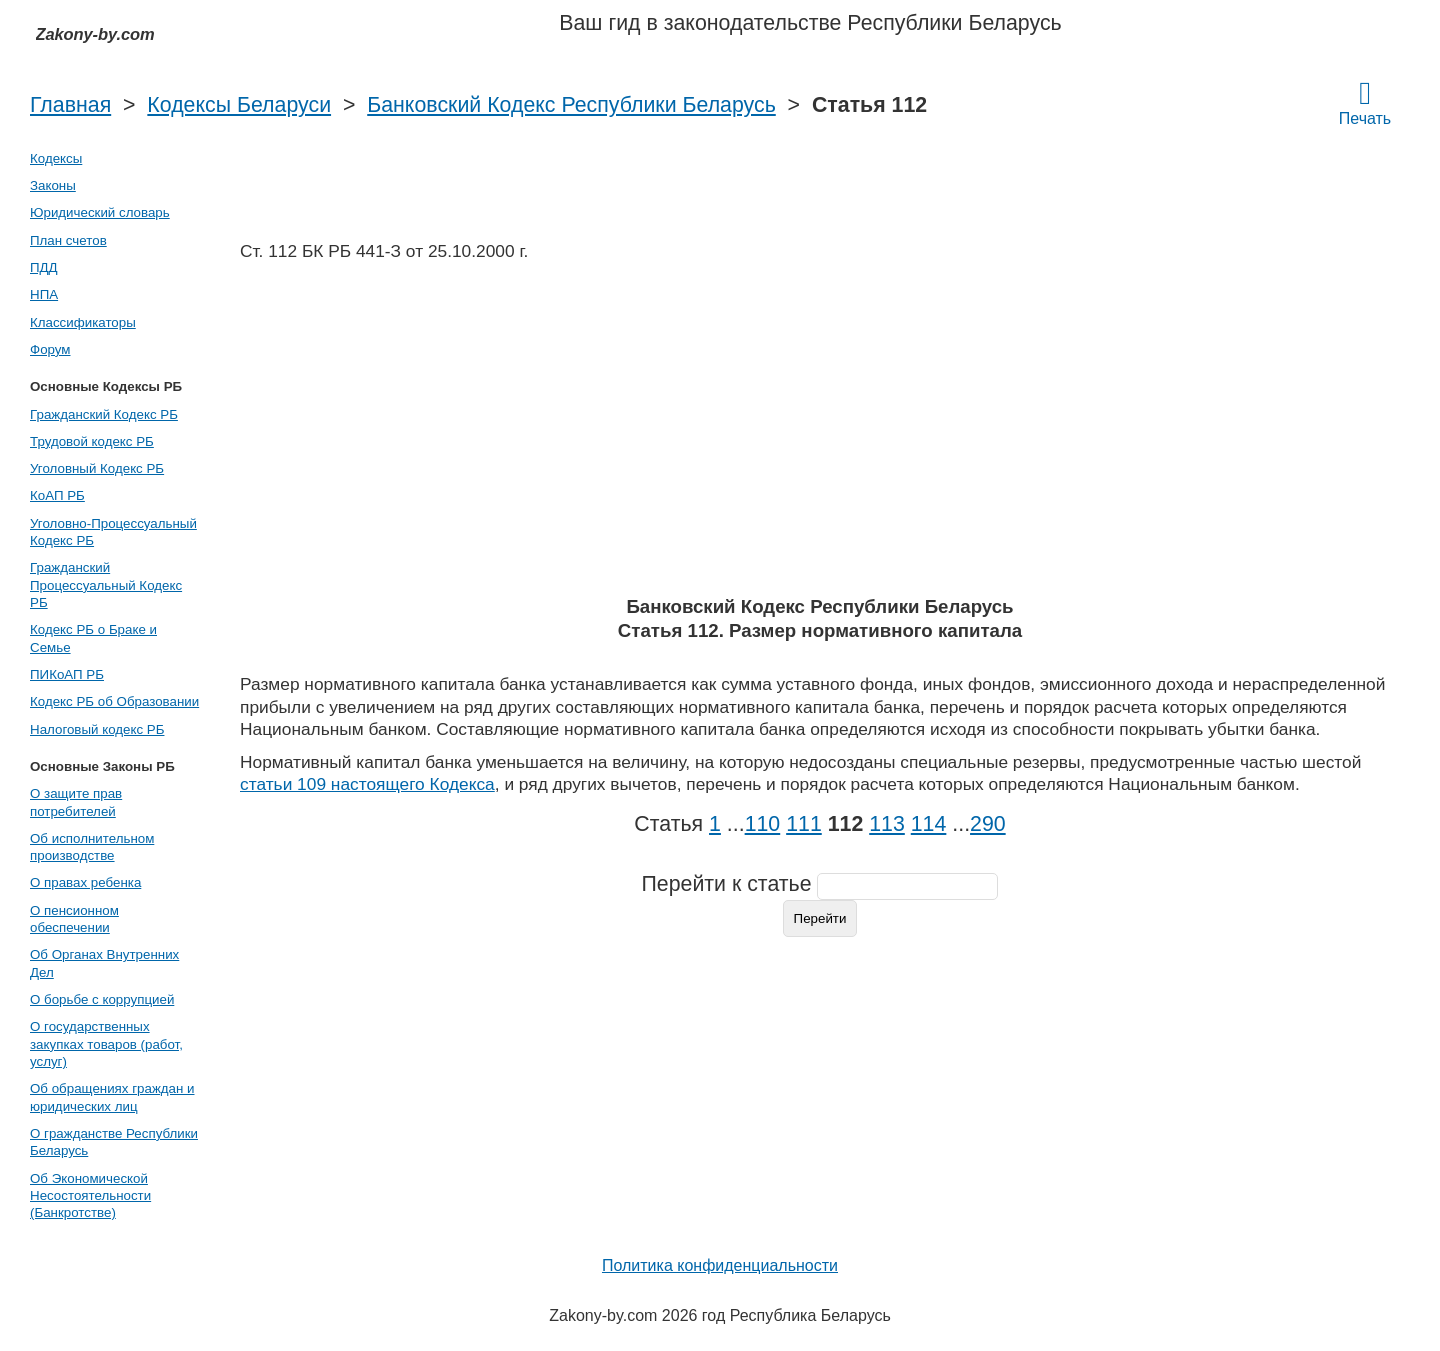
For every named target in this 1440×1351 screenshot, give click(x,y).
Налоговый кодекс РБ (97, 729)
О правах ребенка (85, 882)
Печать (1365, 102)
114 (929, 824)
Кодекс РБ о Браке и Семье (93, 638)
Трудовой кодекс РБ (92, 441)
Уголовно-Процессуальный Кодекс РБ (113, 532)
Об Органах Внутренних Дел (104, 963)
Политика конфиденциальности (720, 1265)
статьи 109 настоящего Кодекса (367, 784)
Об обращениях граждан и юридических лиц (112, 1097)
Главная (70, 105)
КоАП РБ (57, 495)
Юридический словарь (100, 212)
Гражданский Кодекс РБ (104, 414)
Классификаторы (83, 322)
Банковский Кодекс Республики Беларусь (571, 105)
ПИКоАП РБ (67, 674)
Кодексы (56, 158)
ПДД (44, 267)
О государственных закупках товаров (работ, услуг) (106, 1044)
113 (887, 824)
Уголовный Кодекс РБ (97, 468)
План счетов (68, 240)
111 (804, 824)
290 (988, 824)
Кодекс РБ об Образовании (114, 701)
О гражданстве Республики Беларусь (114, 1142)
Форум (50, 349)
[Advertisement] (820, 435)
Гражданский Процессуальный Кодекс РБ (106, 585)
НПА (44, 294)
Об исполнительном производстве (92, 847)
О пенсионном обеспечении (74, 919)
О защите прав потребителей (76, 802)
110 (763, 824)
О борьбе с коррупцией (102, 999)
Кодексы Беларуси (239, 105)
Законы (53, 185)
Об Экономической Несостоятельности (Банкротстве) (90, 1196)
